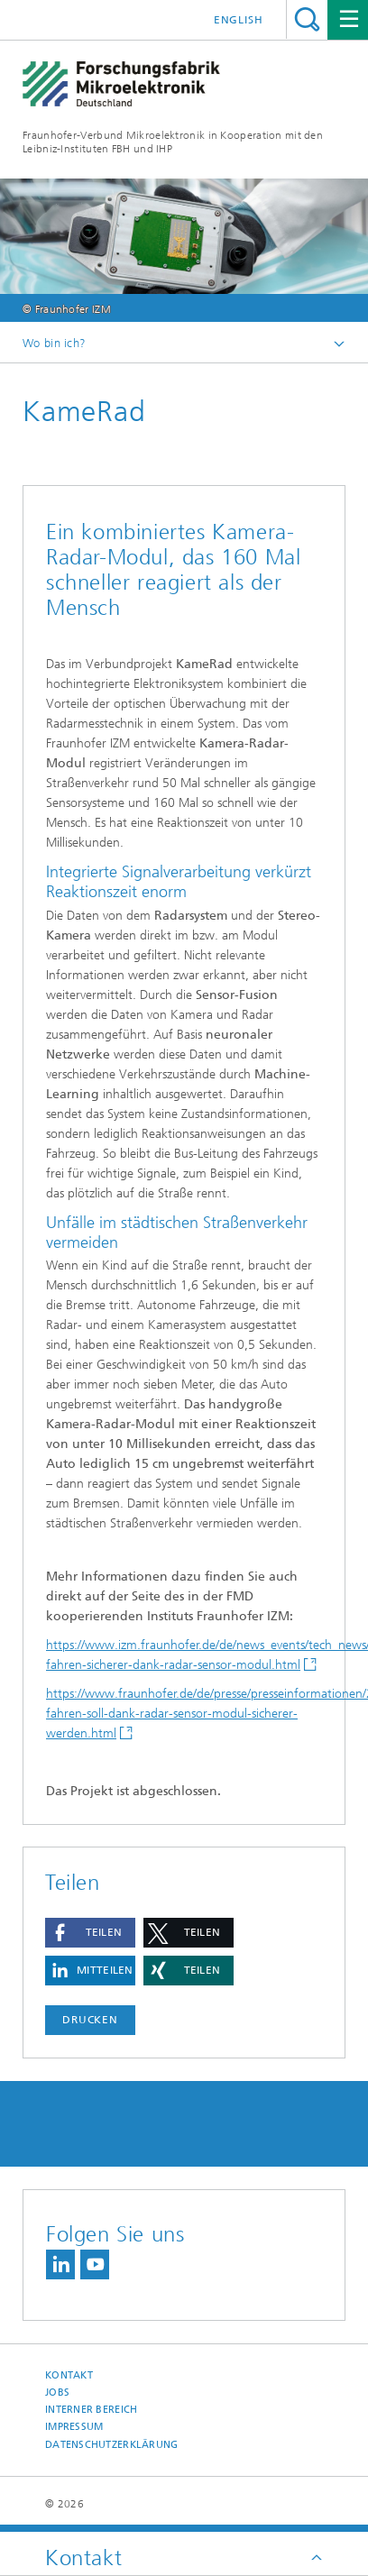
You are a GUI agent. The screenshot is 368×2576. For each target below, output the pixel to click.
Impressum (74, 2427)
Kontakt (69, 2375)
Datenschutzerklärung (112, 2445)
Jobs (57, 2392)
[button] (90, 1933)
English (238, 20)
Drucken (90, 2019)
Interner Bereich (91, 2410)
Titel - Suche (307, 19)
